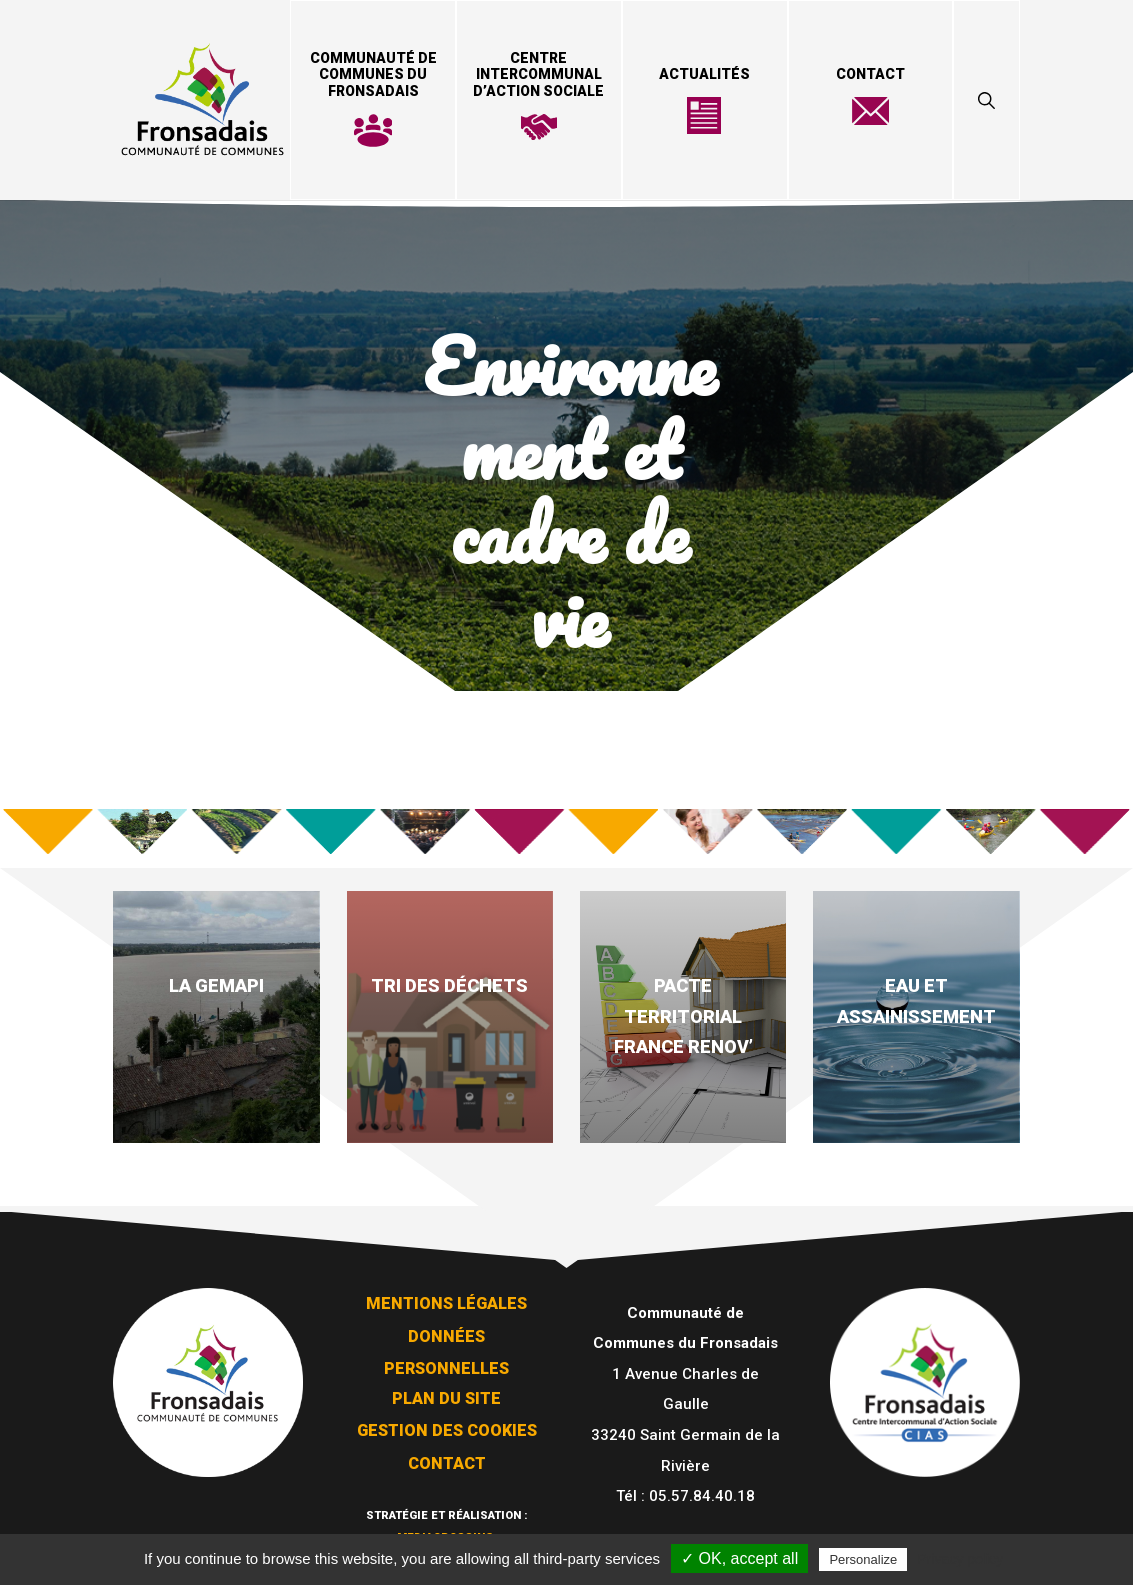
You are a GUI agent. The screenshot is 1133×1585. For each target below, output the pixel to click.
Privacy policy (960, 1559)
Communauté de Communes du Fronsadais (373, 75)
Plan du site (446, 1398)
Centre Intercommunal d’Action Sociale (538, 75)
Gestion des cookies (447, 1430)
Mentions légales (446, 1303)
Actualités (704, 74)
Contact (870, 74)
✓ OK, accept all (739, 1558)
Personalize (863, 1559)
